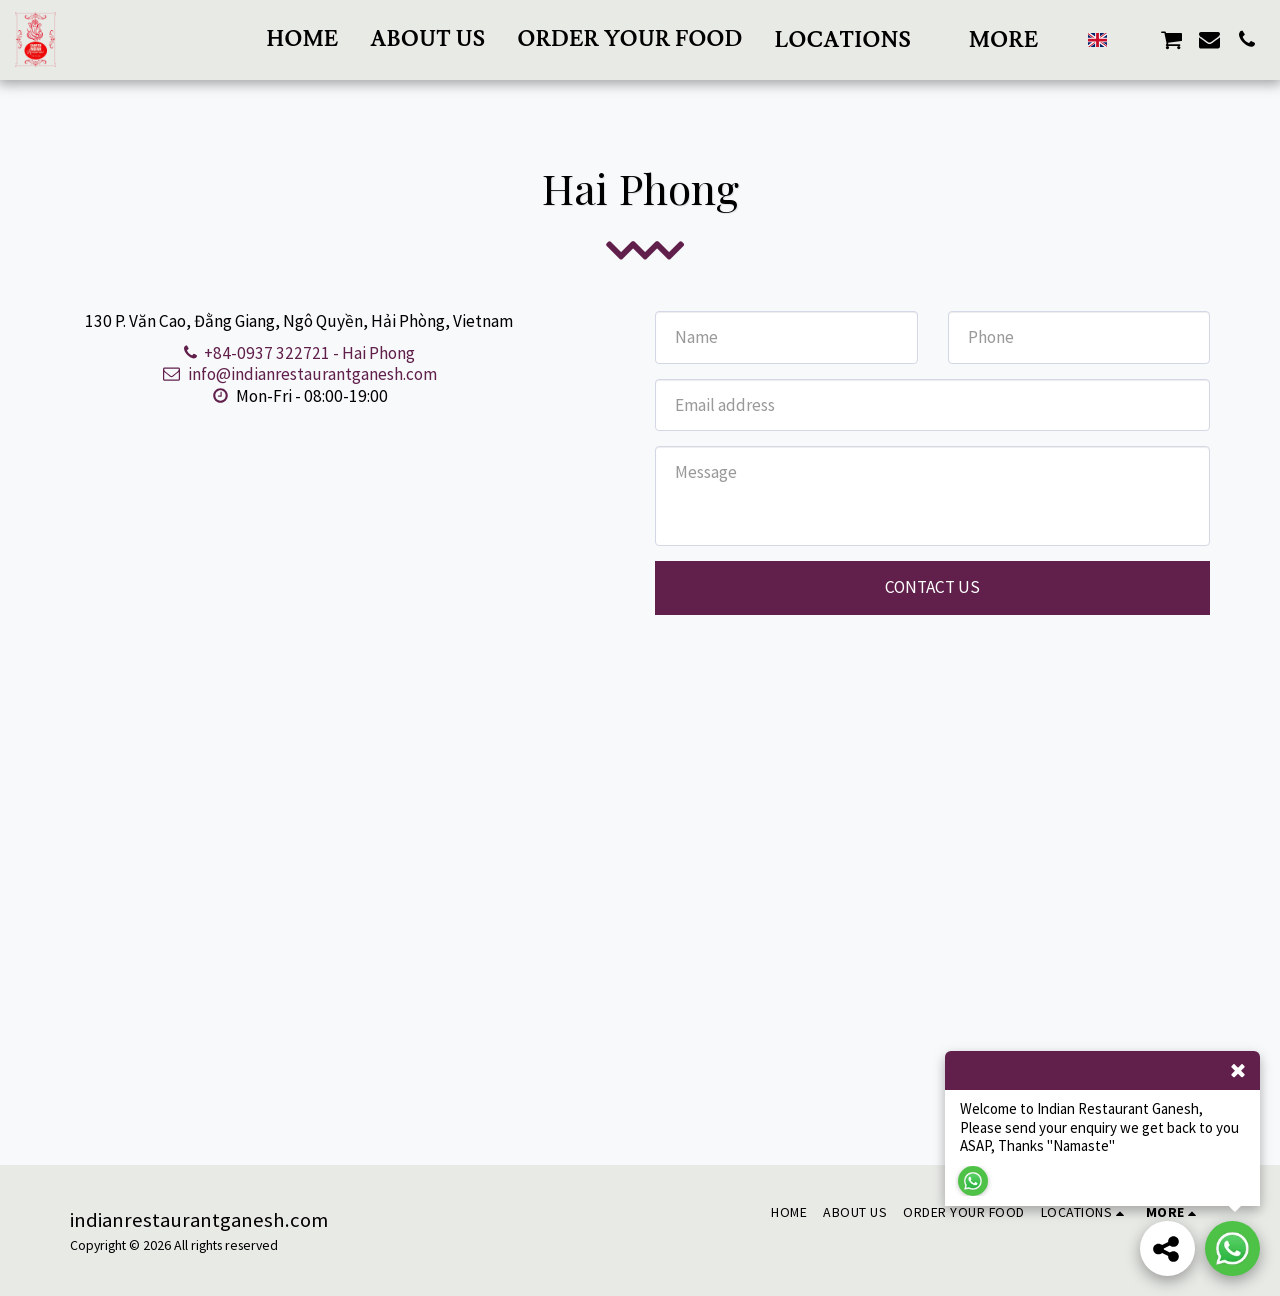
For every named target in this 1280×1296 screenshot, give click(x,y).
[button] (856, 39)
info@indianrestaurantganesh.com (299, 374)
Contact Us (932, 587)
